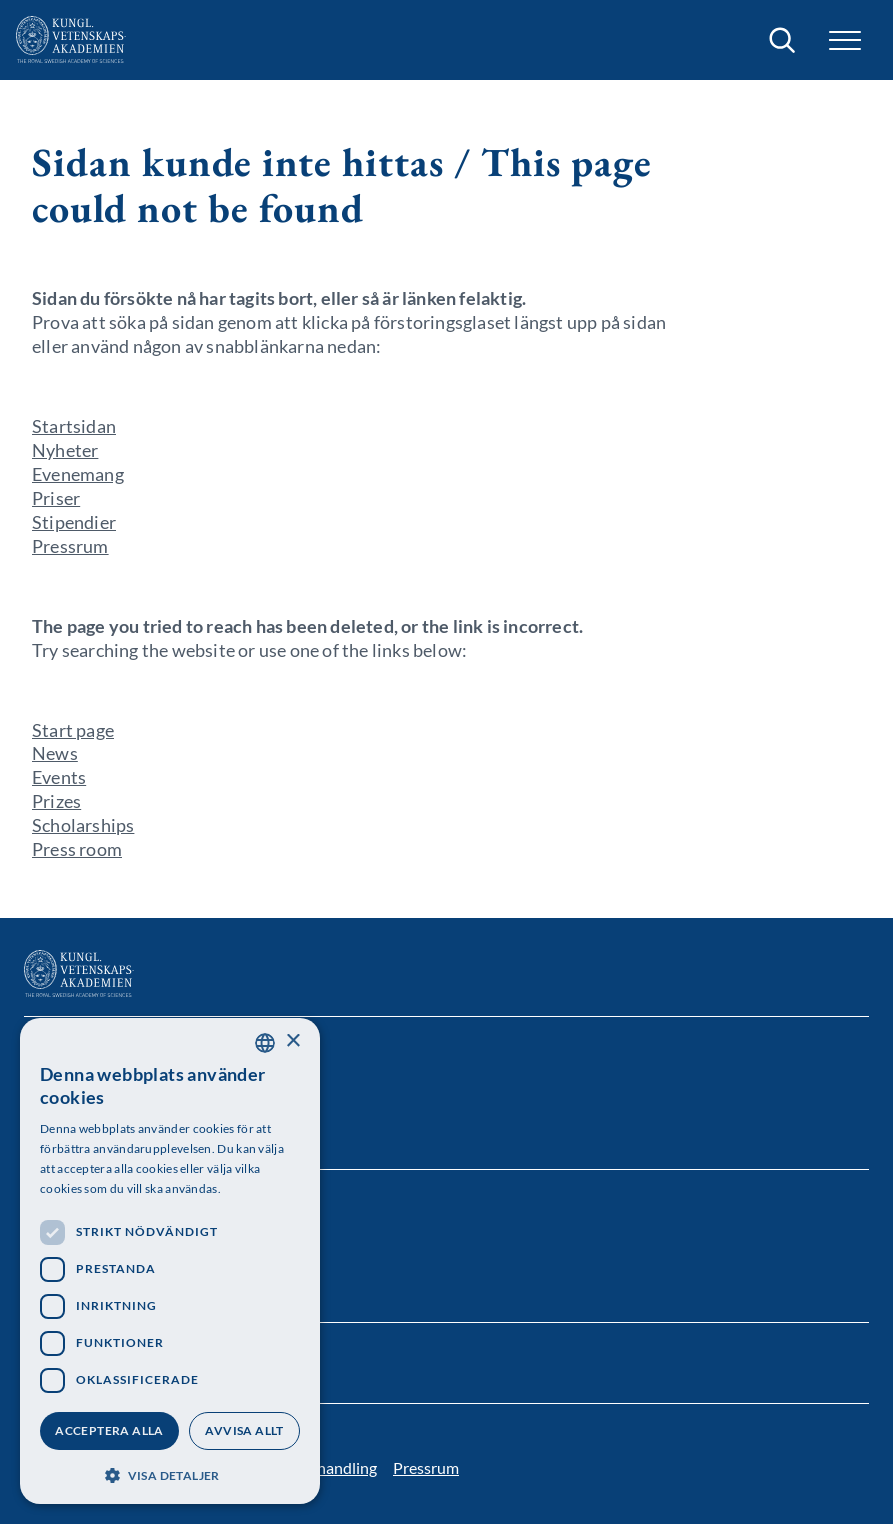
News (55, 753)
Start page (73, 730)
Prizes (56, 801)
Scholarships (83, 825)
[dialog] (170, 1261)
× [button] (292, 1041)
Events (59, 777)
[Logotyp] (71, 40)
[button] (845, 40)
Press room (77, 849)
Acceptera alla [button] (109, 1430)
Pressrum (70, 546)
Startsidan (74, 426)
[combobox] (265, 1043)
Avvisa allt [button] (244, 1430)
